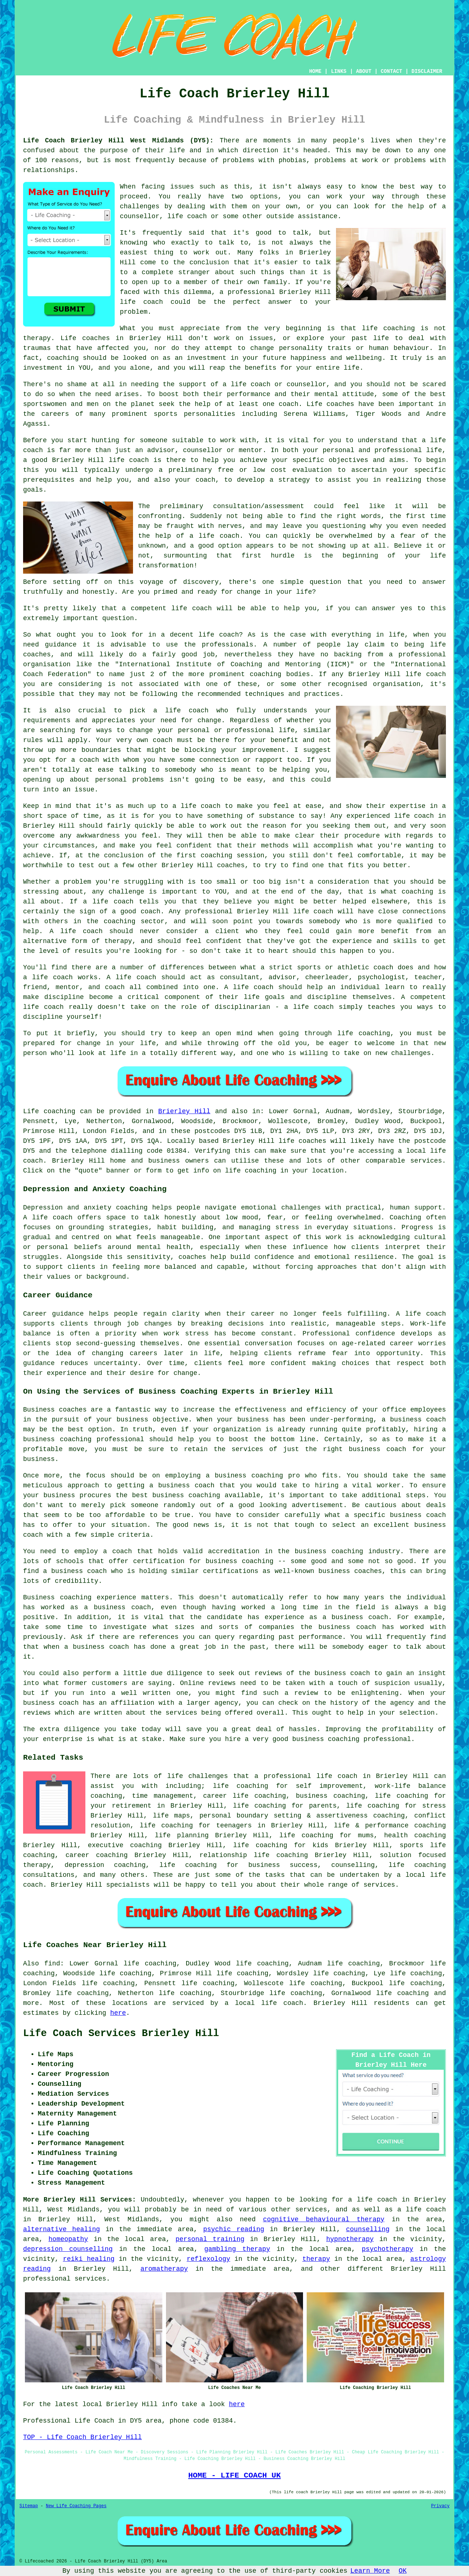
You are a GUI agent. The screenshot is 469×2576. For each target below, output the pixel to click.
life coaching (166, 1825)
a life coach (421, 2209)
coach (205, 480)
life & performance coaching (390, 1825)
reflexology (208, 2259)
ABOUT (364, 71)
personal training (210, 2239)
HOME (315, 71)
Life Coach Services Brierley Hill (121, 2033)
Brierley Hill (184, 1111)
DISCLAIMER (426, 71)
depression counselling (67, 2249)
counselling (367, 2229)
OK (403, 2571)
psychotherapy (387, 2249)
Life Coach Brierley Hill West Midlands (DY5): (118, 140)
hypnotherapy (350, 2239)
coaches (340, 404)
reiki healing (89, 2259)
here (118, 2013)
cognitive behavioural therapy (324, 2219)
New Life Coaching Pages (76, 2506)
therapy (37, 338)
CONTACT (391, 71)
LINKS (338, 71)
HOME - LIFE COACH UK (234, 2475)
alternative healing (61, 2229)
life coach (187, 216)
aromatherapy (164, 2269)
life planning (181, 1835)
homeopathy (68, 2239)
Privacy (440, 2506)
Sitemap (28, 2506)
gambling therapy (237, 2249)
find (52, 1963)
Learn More (370, 2571)
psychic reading (233, 2229)
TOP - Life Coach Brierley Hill (82, 2437)
